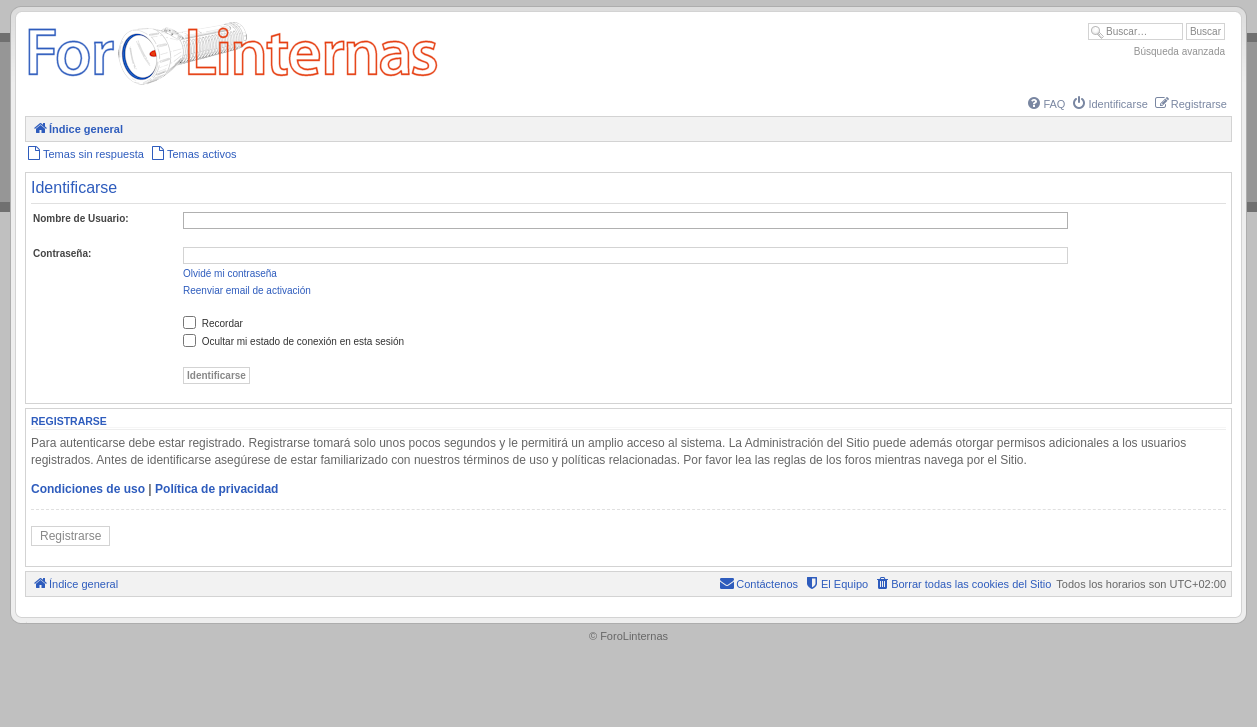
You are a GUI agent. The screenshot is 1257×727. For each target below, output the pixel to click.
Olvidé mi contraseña (230, 273)
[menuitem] (1045, 104)
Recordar (213, 323)
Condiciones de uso (88, 489)
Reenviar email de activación (247, 290)
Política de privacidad (216, 489)
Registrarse (70, 536)
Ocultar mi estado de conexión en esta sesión (293, 341)
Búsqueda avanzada (1179, 51)
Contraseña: (62, 253)
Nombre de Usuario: (81, 218)
